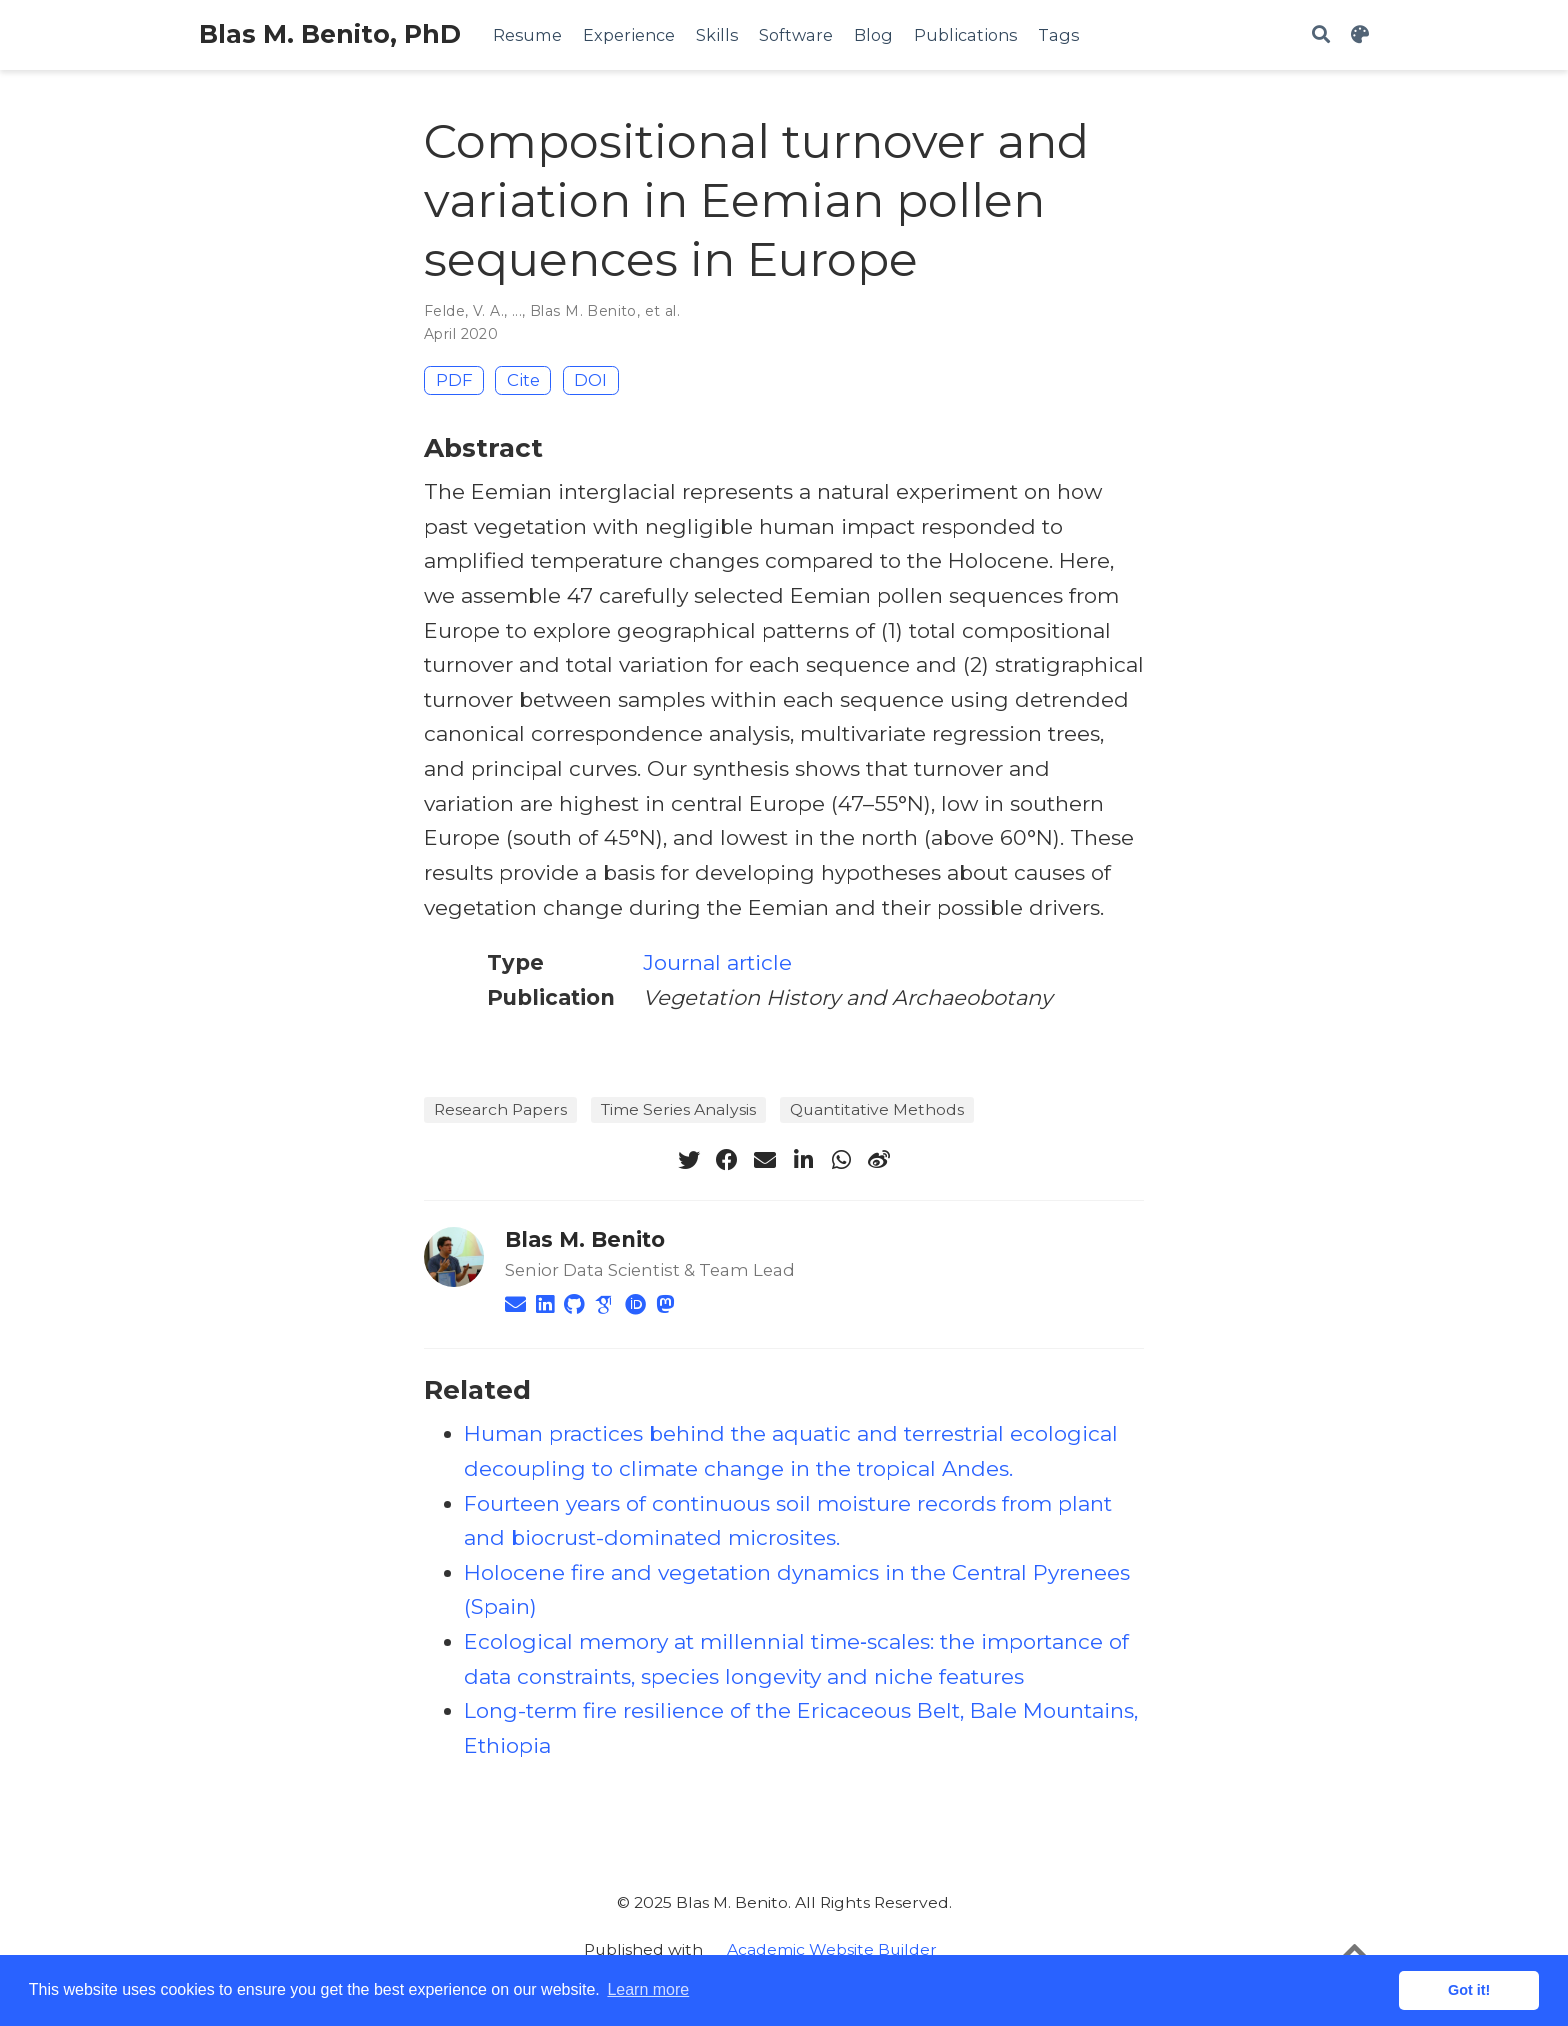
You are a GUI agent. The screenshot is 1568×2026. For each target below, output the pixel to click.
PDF (454, 380)
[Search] (1321, 35)
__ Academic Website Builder (822, 1949)
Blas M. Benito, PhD (330, 34)
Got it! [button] (1469, 1990)
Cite (523, 380)
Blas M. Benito (583, 311)
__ (949, 1949)
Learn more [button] (648, 1989)
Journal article (717, 962)
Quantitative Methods (877, 1109)
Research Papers (500, 1109)
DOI (590, 380)
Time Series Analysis (678, 1109)
